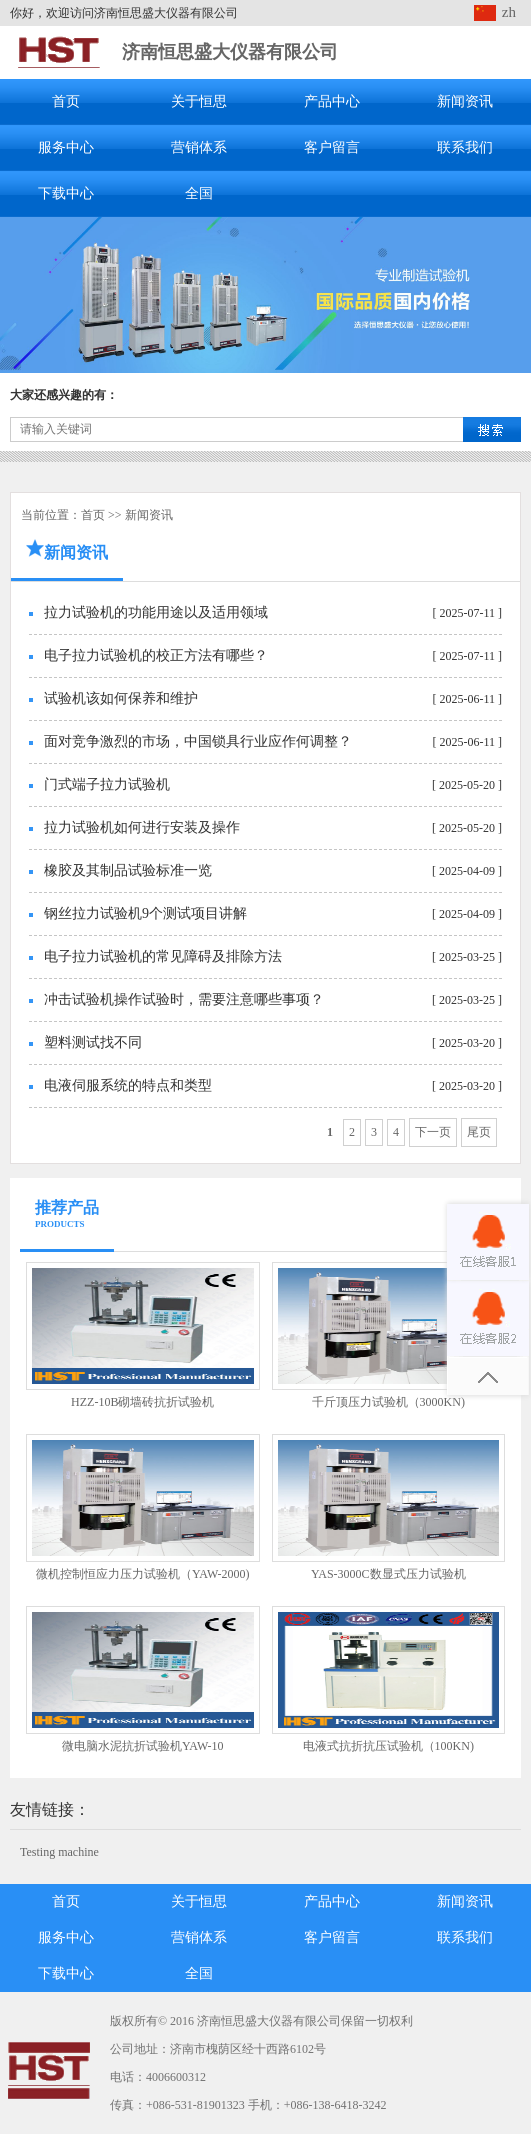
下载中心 (66, 193)
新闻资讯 (465, 101)
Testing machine (59, 1852)
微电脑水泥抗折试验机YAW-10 (143, 1746)
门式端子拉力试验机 (107, 784)
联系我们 (465, 147)
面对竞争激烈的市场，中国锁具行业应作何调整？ (198, 741)
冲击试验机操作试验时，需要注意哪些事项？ (184, 999)
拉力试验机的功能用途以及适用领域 (156, 612)
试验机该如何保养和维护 (121, 698)
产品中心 (332, 101)
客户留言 (332, 147)
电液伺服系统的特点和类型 (128, 1085)
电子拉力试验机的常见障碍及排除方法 (163, 956)
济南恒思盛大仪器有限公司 (230, 52)
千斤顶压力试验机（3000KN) (388, 1402)
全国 (199, 193)
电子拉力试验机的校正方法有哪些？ (156, 655)
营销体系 (199, 147)
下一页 (433, 1132)
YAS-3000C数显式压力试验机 (388, 1574)
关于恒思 (199, 101)
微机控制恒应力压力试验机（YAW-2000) (143, 1574)
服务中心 (66, 147)
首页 (66, 101)
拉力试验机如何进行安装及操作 (142, 827)
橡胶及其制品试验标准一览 (128, 870)
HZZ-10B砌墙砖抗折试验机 (142, 1402)
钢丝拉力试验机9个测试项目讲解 (145, 913)
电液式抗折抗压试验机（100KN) (388, 1746)
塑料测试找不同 (93, 1042)
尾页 (479, 1132)
